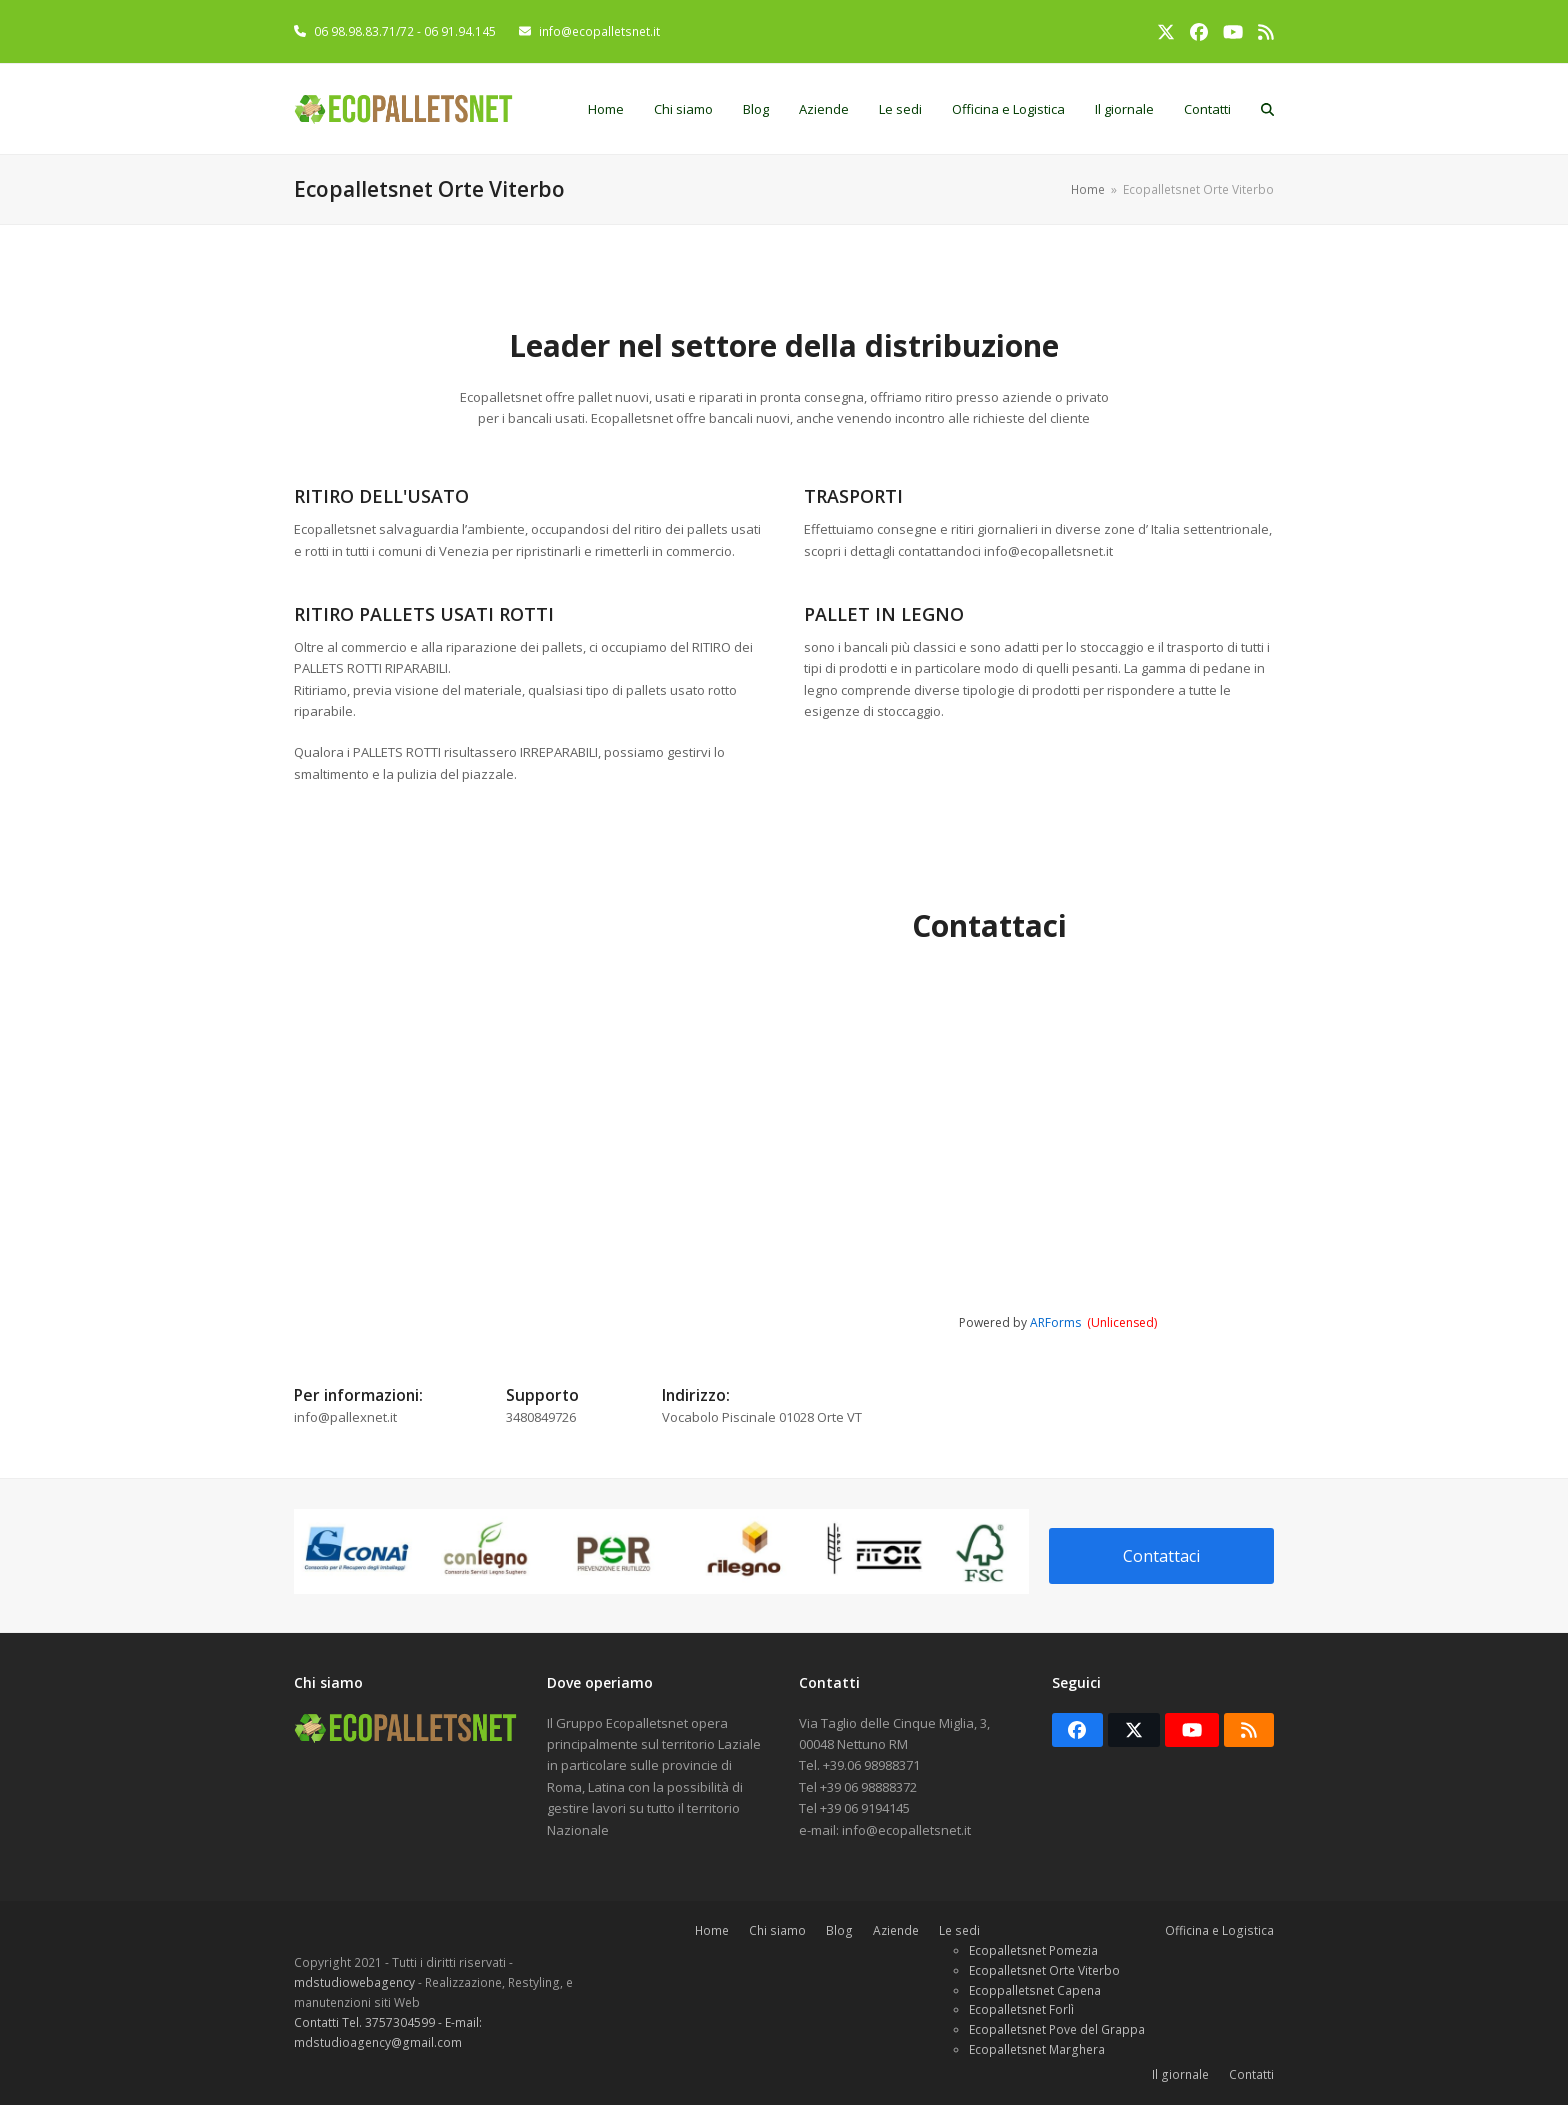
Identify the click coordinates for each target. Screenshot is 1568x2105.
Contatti (1251, 2074)
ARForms (1055, 1322)
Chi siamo (777, 1930)
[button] (1267, 109)
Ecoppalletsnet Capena (1035, 1990)
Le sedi (959, 1930)
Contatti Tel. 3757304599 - (369, 2022)
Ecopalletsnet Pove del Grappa (1057, 2029)
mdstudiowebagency (356, 1982)
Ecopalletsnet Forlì (1021, 2009)
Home (712, 1930)
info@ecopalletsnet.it (599, 31)
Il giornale (1180, 2074)
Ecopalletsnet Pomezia (1033, 1950)
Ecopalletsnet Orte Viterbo (1044, 1970)
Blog (839, 1930)
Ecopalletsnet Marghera (1037, 2049)
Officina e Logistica (1219, 1930)
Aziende (896, 1930)
